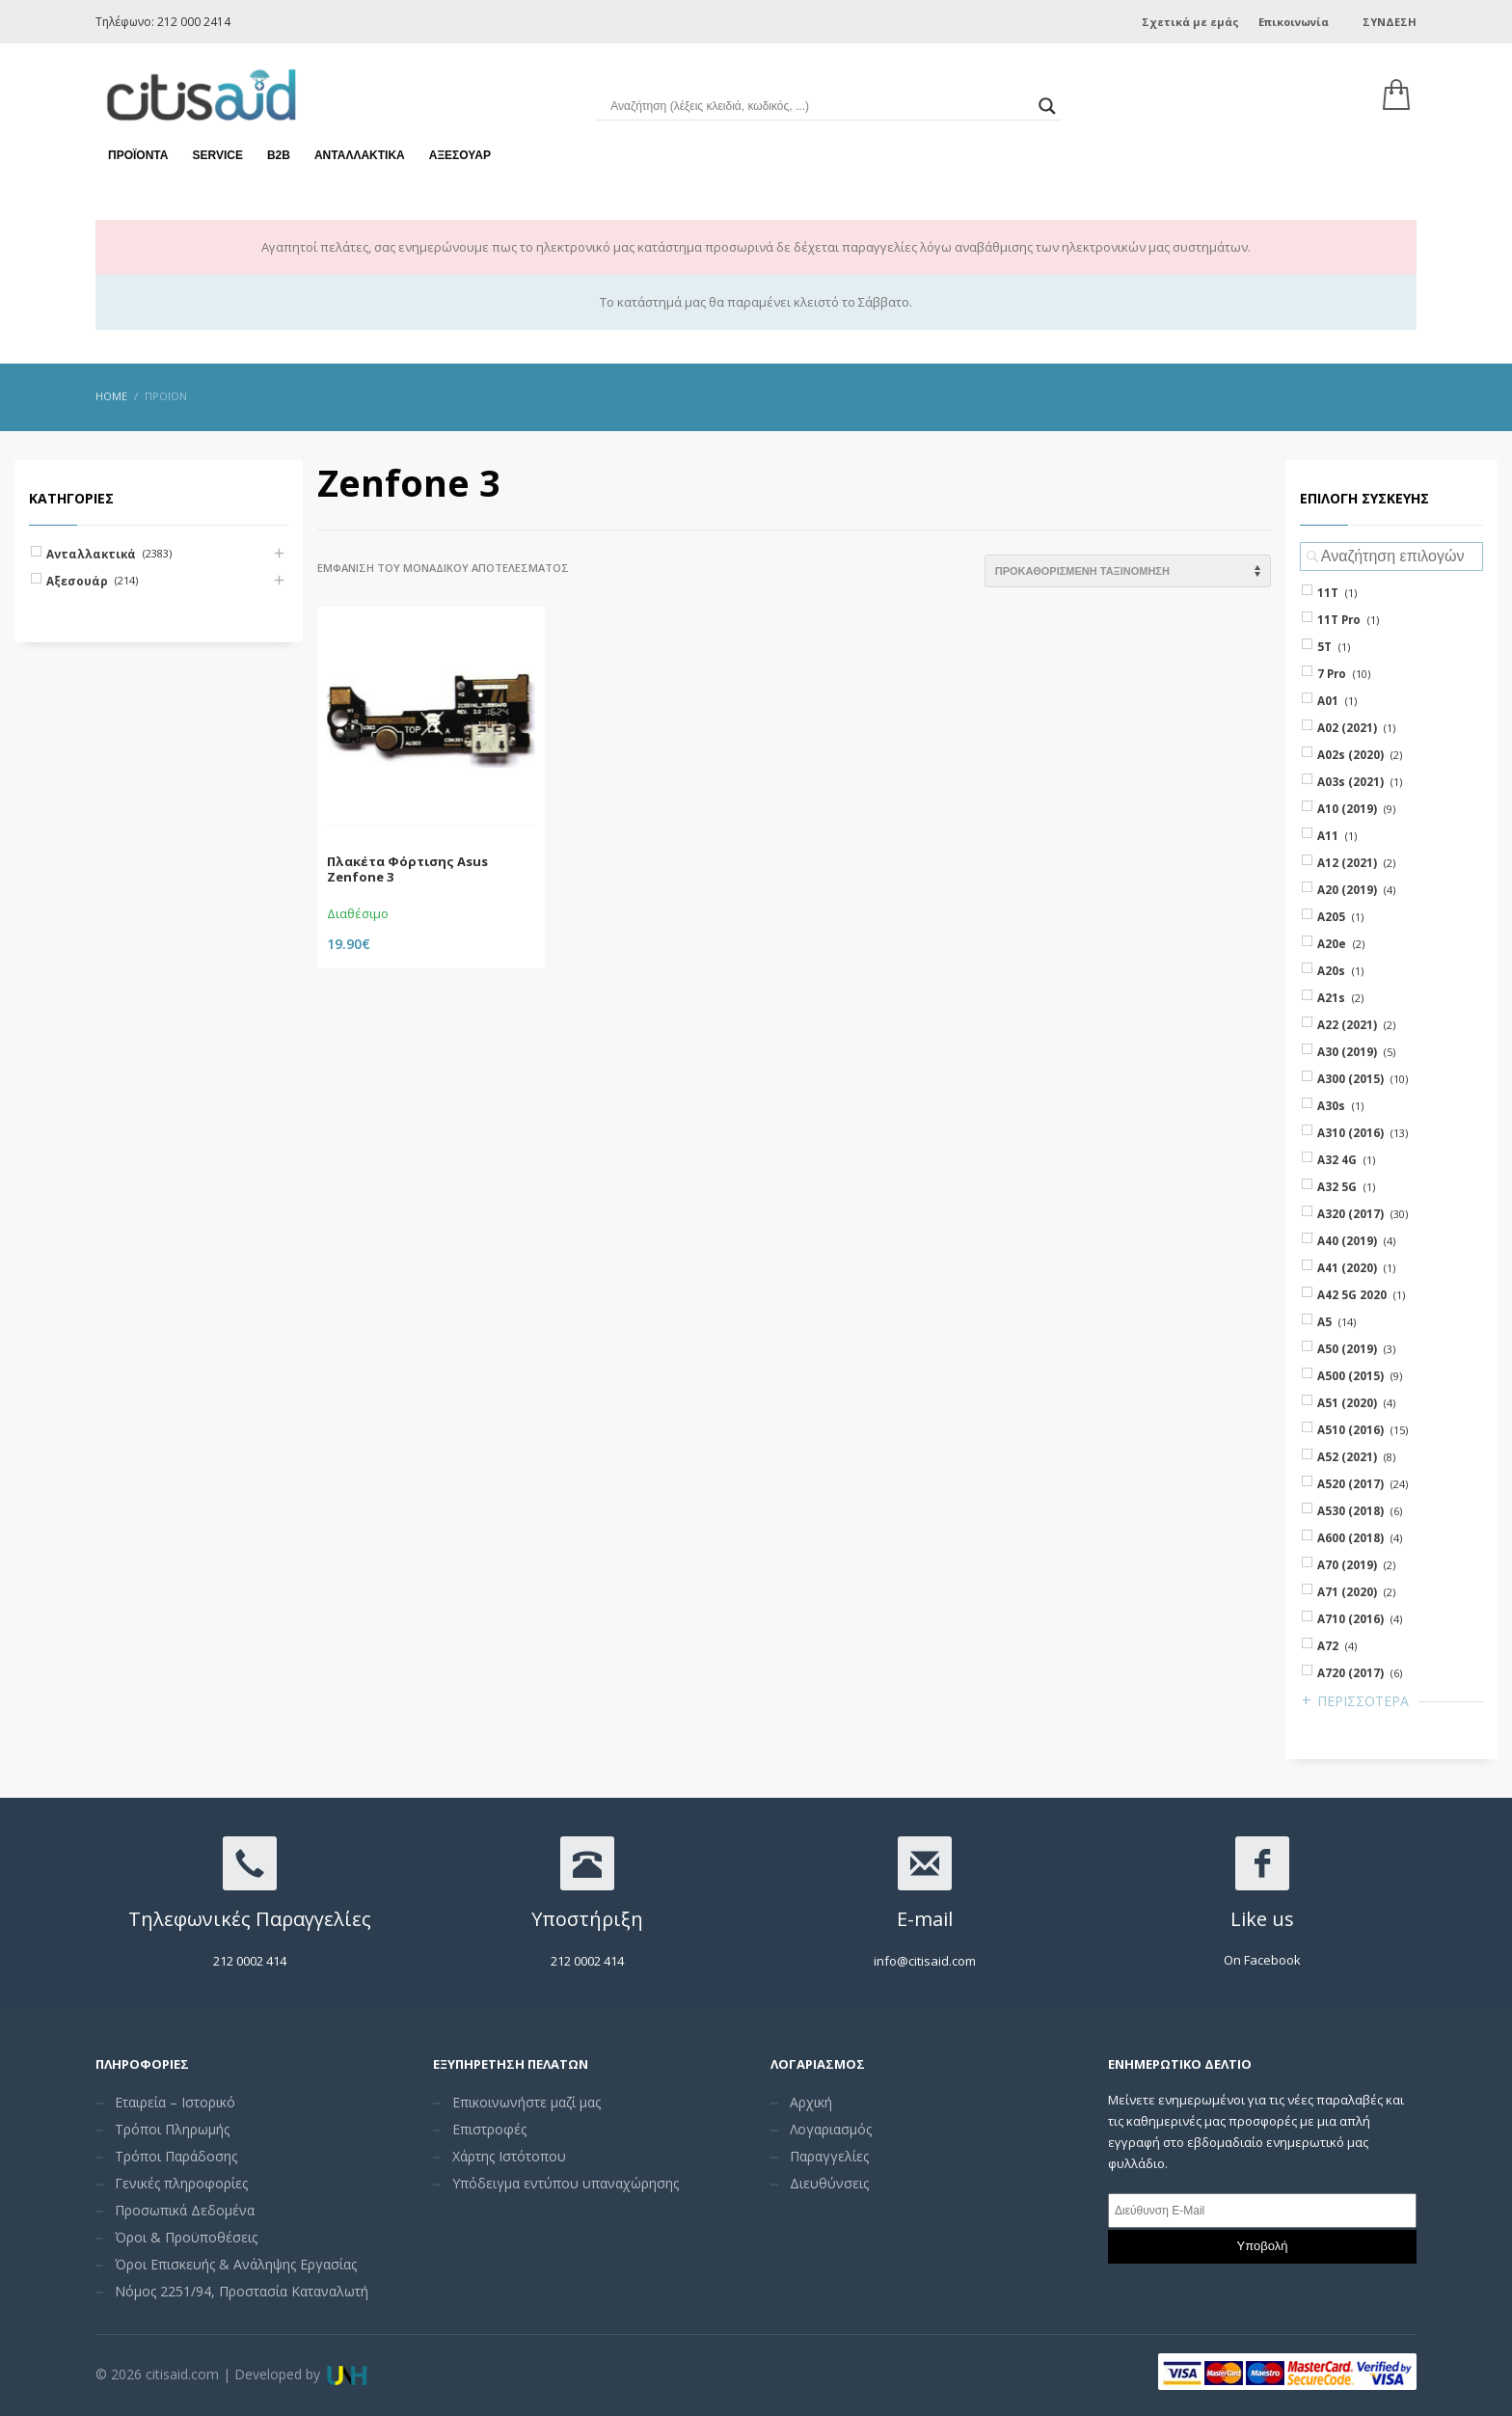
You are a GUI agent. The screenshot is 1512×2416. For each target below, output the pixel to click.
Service (217, 154)
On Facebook (1262, 1959)
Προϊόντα (138, 154)
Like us (1262, 1919)
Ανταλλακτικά (359, 154)
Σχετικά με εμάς (1190, 21)
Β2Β (278, 154)
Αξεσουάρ (460, 154)
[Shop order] (1128, 571)
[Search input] (819, 106)
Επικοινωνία (1293, 21)
